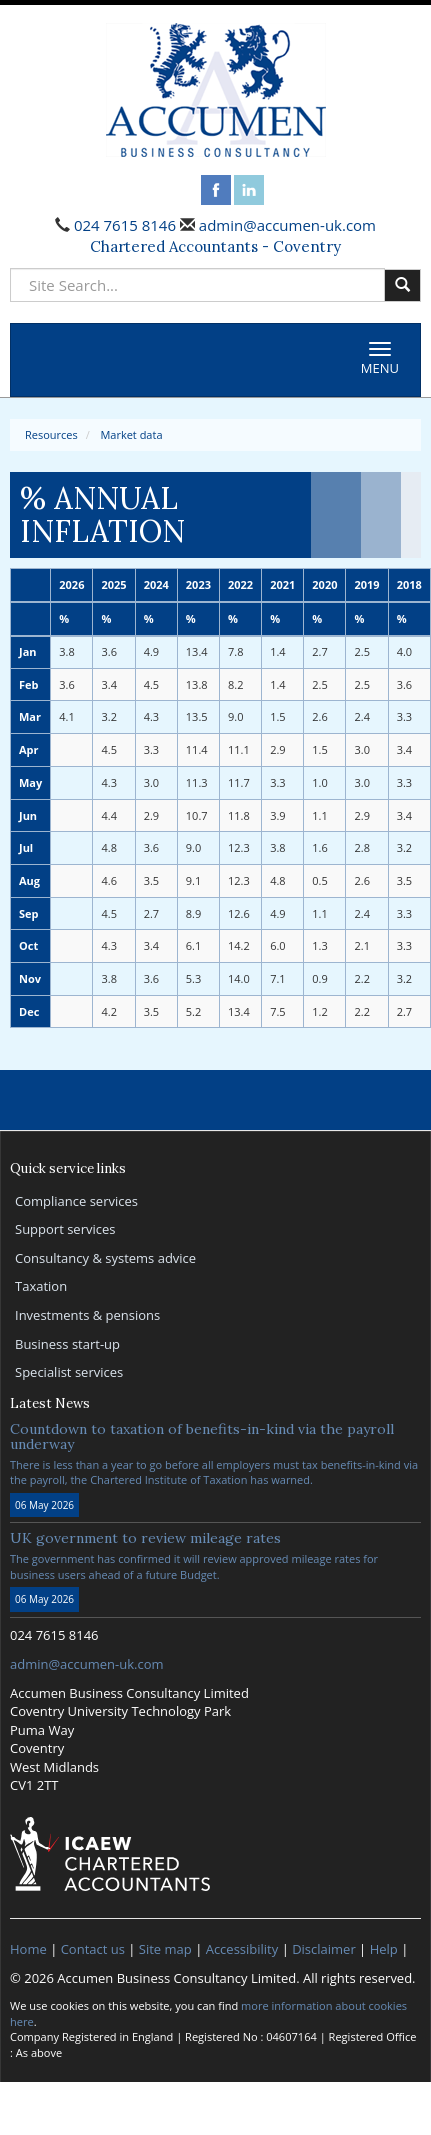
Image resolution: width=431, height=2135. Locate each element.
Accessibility (242, 1949)
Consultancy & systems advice (105, 1258)
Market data (131, 434)
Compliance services (76, 1201)
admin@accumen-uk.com (285, 225)
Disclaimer (324, 1949)
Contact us (93, 1949)
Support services (65, 1229)
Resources (51, 434)
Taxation (41, 1286)
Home (28, 1949)
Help (384, 1949)
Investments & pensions (87, 1315)
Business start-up (67, 1344)
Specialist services (69, 1372)
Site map (165, 1949)
